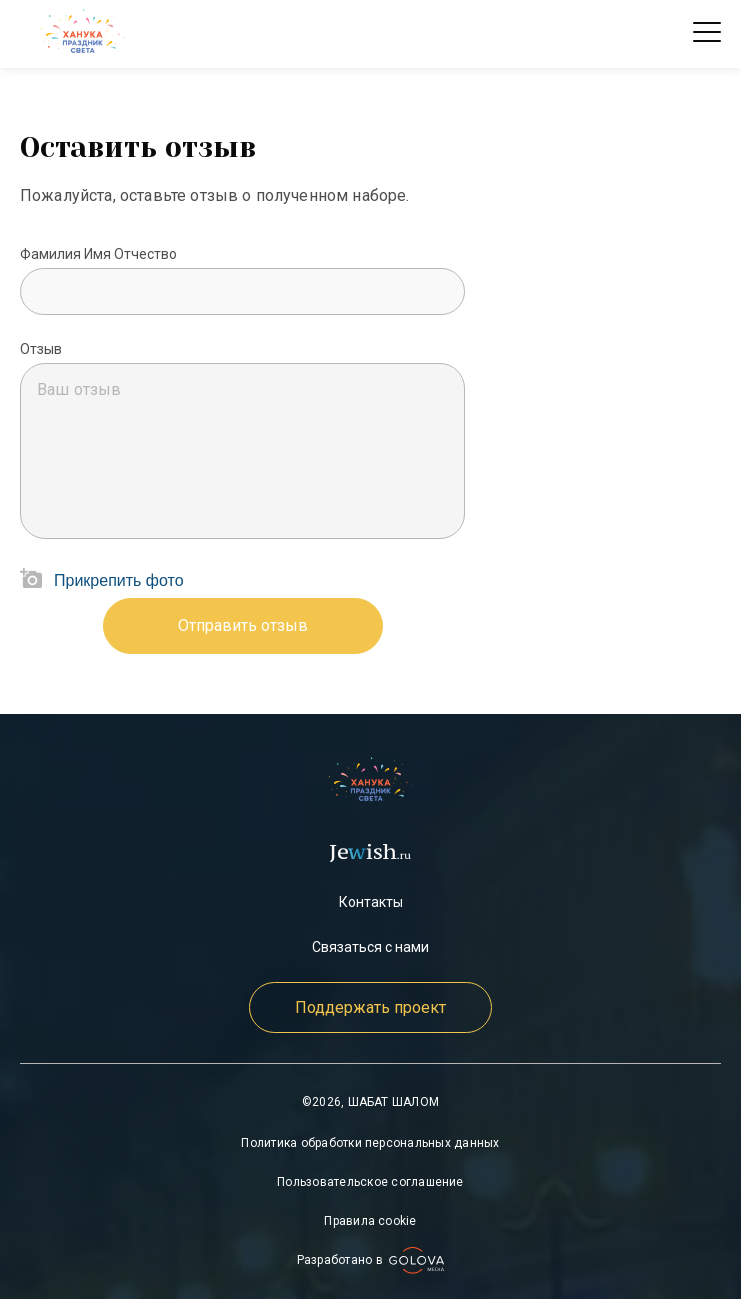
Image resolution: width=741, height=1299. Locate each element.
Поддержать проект (370, 1007)
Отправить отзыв (243, 625)
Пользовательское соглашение (370, 1182)
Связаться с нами (370, 947)
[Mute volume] (242, 291)
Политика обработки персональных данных (370, 1143)
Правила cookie (370, 1221)
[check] (82, 34)
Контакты (371, 902)
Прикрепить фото (119, 580)
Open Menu (707, 34)
